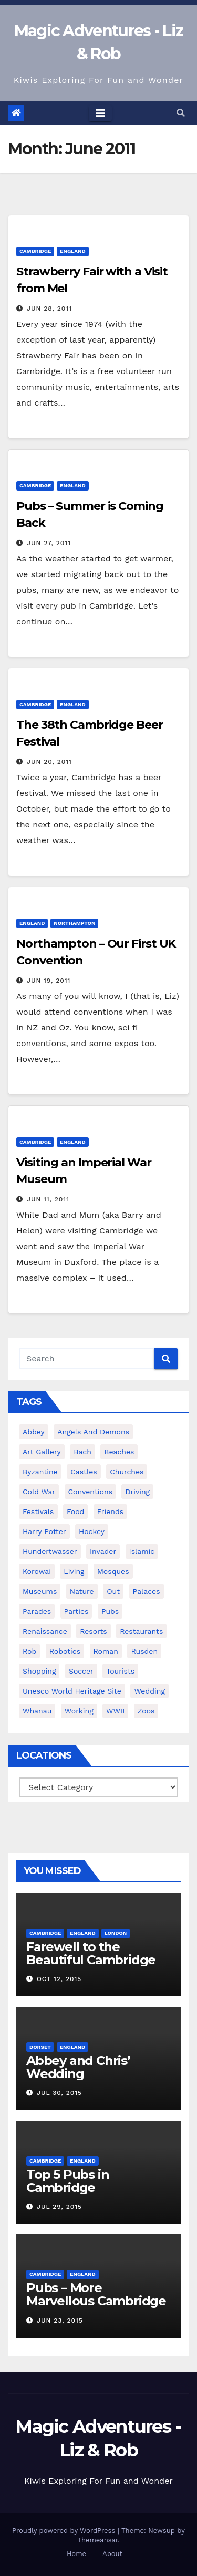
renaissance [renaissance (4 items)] (45, 1631)
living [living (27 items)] (74, 1571)
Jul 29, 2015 (59, 2206)
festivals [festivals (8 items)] (38, 1511)
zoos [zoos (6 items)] (146, 1711)
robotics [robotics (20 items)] (64, 1651)
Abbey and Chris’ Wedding (78, 2067)
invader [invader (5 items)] (103, 1551)
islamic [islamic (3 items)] (142, 1551)
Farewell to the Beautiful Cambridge (90, 1953)
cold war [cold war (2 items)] (39, 1491)
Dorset (40, 2047)
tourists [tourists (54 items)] (120, 1671)
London (116, 1933)
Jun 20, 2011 (49, 761)
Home (76, 2554)
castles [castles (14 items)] (83, 1471)
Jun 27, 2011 (49, 543)
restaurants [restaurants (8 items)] (141, 1631)
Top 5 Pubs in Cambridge (67, 2181)
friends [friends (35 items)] (110, 1511)
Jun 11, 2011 (48, 1199)
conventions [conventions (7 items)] (90, 1491)
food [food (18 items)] (75, 1511)
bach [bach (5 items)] (82, 1451)
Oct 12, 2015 (59, 1979)
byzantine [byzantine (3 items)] (40, 1471)
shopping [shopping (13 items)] (39, 1671)
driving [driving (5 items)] (137, 1491)
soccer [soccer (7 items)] (81, 1671)
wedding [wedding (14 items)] (149, 1691)
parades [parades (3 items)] (37, 1611)
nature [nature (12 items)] (82, 1591)
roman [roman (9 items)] (106, 1651)
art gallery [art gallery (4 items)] (42, 1451)
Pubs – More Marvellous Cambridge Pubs (96, 2301)
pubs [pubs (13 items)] (110, 1611)
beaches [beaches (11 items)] (119, 1451)
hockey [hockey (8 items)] (92, 1531)
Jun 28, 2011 (49, 308)
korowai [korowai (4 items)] (37, 1571)
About (112, 2554)
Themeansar (97, 2540)
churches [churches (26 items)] (126, 1471)
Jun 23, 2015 (60, 2320)
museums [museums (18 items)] (40, 1591)
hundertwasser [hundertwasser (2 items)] (50, 1551)
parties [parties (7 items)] (76, 1611)
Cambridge (35, 251)
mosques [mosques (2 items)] (113, 1571)
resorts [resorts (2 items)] (93, 1631)
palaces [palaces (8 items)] (146, 1591)
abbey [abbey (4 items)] (34, 1432)
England (72, 251)
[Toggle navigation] (100, 113)
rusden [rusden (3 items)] (144, 1651)
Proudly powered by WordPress (65, 2531)
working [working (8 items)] (79, 1711)
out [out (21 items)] (113, 1591)
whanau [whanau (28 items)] (37, 1711)
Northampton (74, 923)
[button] (181, 113)
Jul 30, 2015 (59, 2092)
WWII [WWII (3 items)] (115, 1711)
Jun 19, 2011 (49, 980)
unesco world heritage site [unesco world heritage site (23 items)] (72, 1691)
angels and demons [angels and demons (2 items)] (93, 1432)
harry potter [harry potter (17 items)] (44, 1531)
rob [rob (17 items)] (29, 1651)
